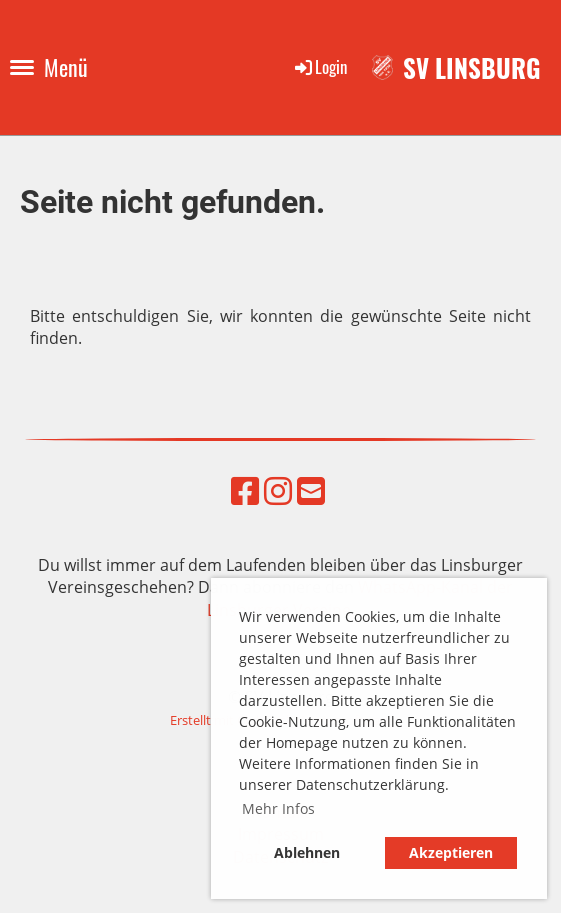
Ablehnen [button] (307, 852)
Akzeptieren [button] (451, 852)
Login (319, 66)
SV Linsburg (472, 67)
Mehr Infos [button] (278, 808)
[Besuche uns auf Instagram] (278, 490)
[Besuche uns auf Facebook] (245, 490)
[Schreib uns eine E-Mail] (311, 490)
